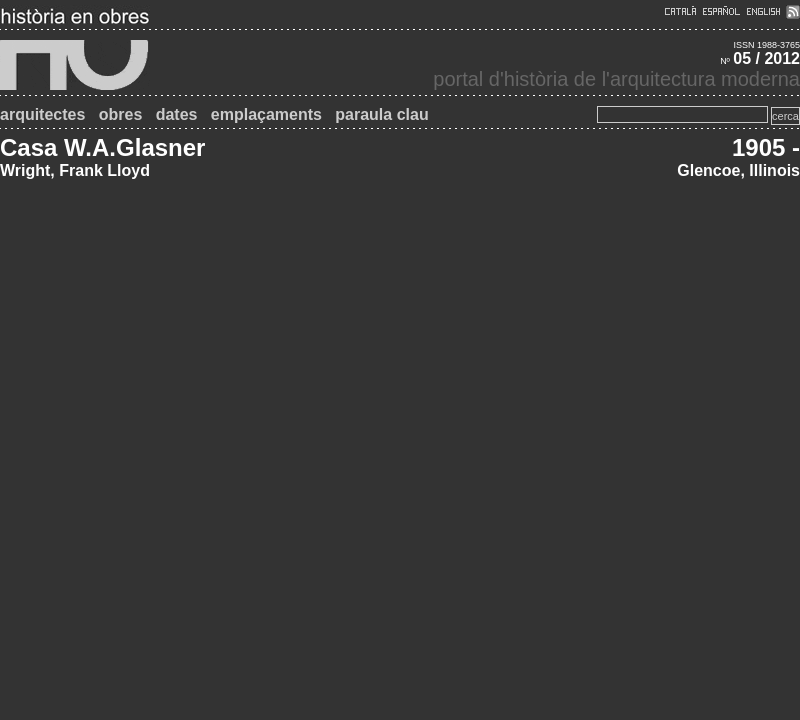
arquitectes (42, 114)
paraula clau (381, 114)
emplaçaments (266, 114)
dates (177, 114)
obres (121, 114)
